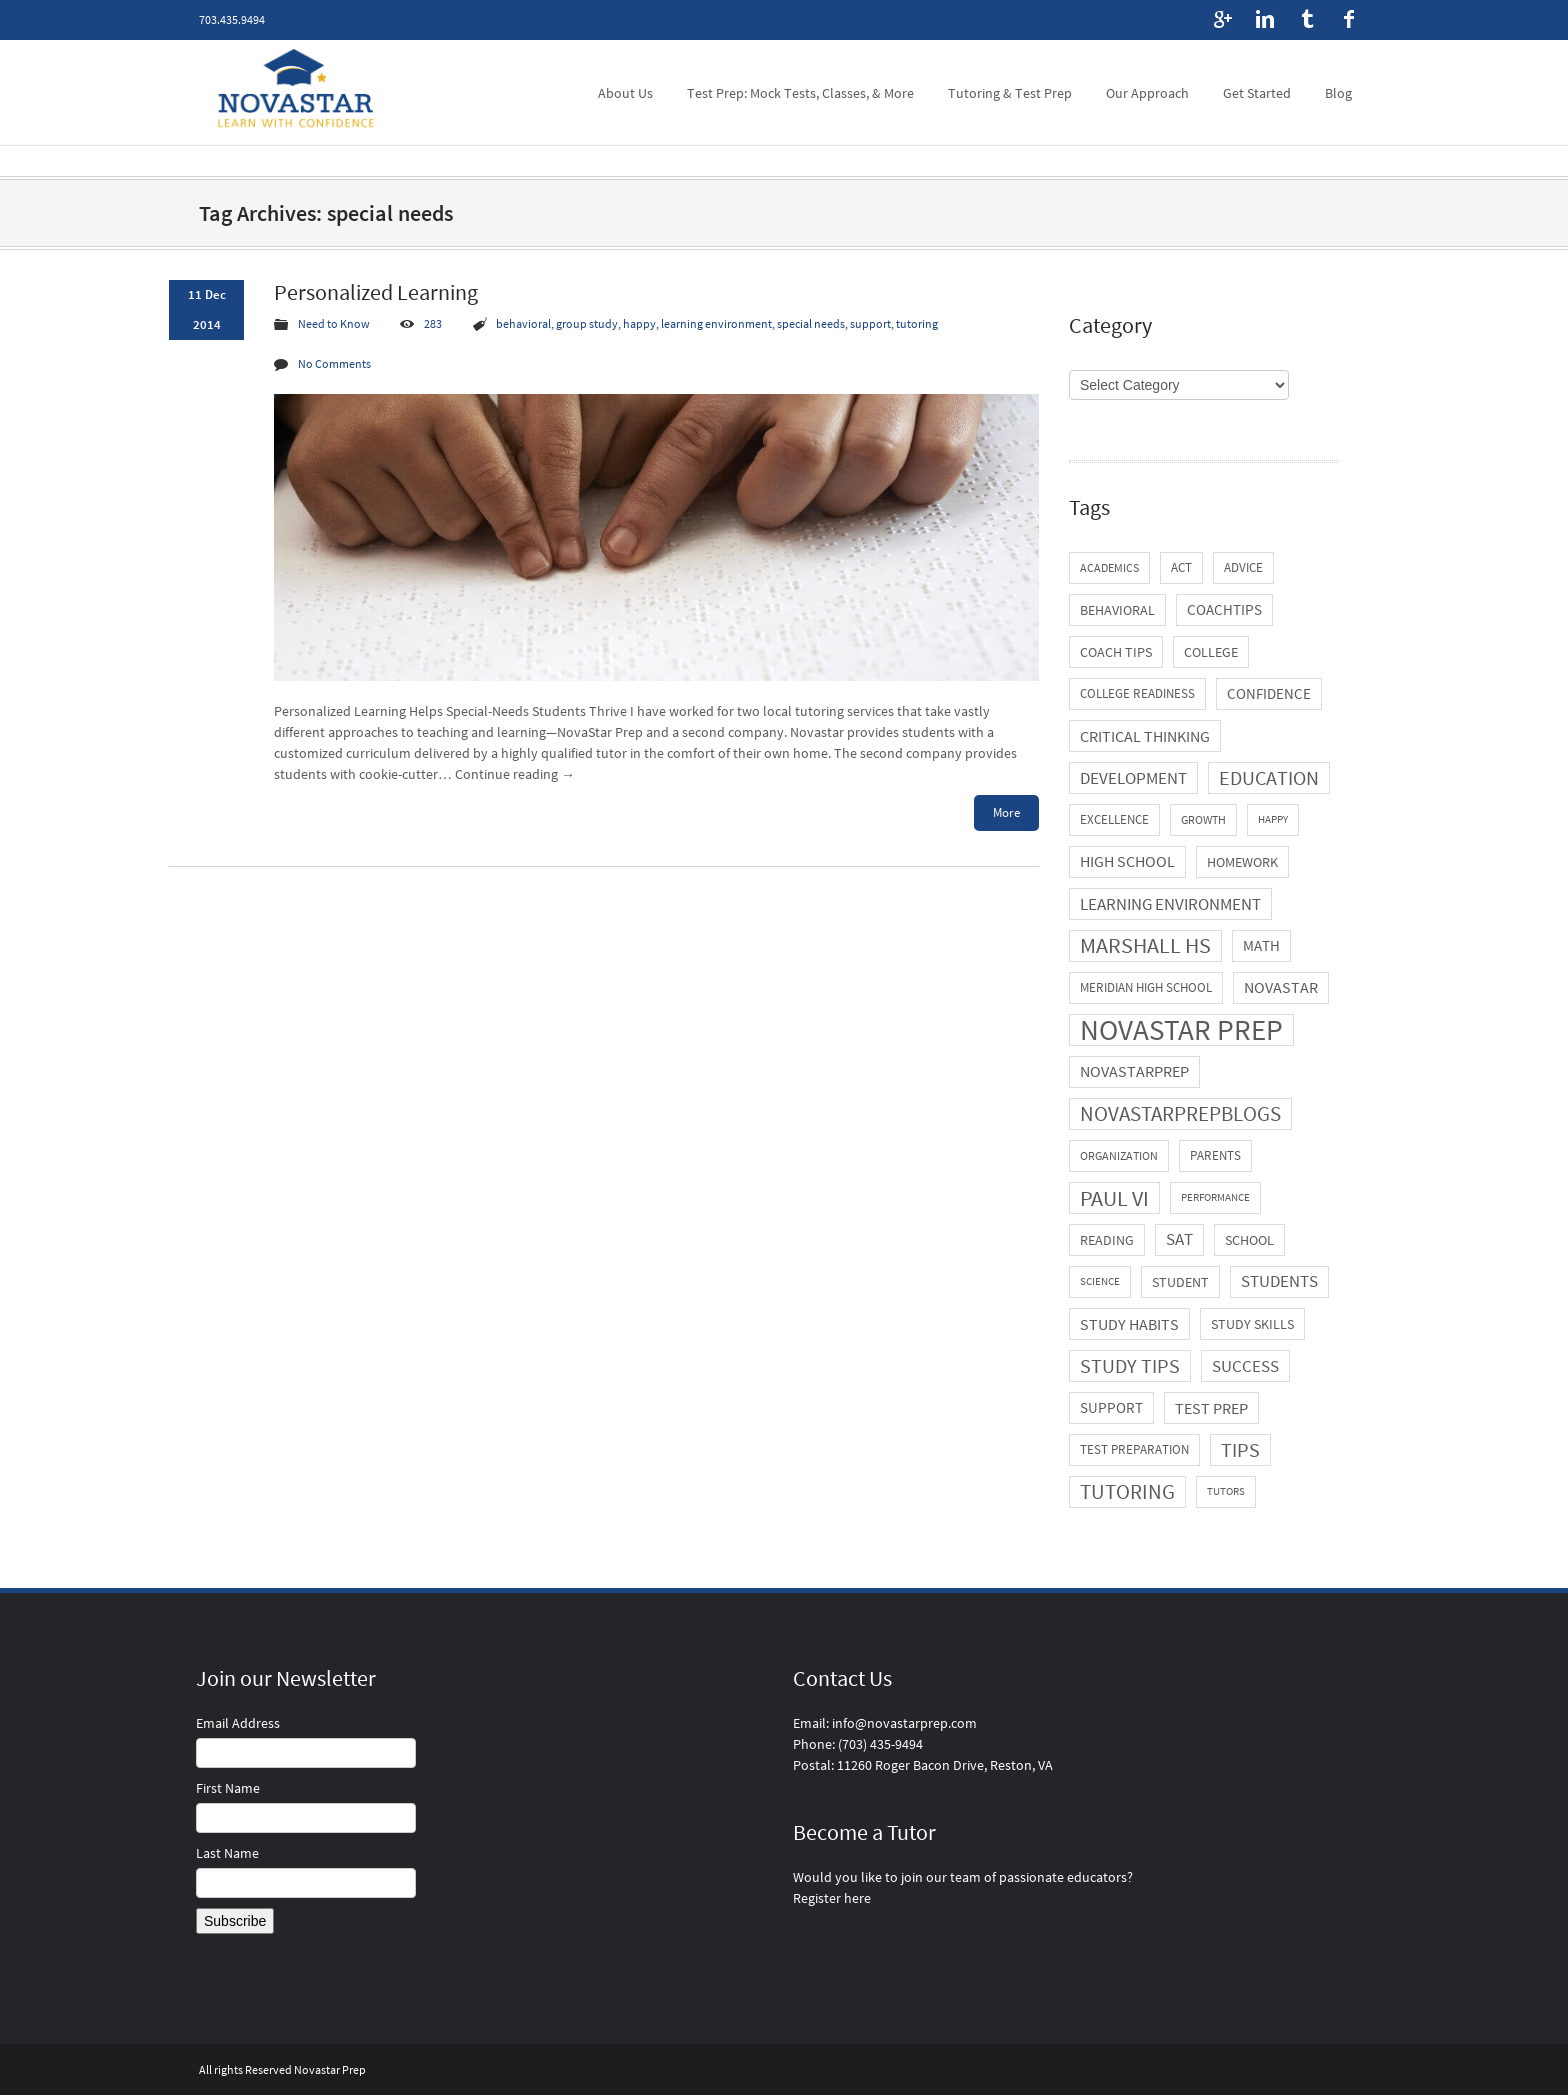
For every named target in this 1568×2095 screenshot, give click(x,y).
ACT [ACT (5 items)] (1181, 567)
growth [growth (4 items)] (1203, 819)
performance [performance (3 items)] (1215, 1197)
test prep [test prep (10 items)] (1211, 1408)
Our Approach (1147, 93)
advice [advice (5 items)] (1243, 567)
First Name (228, 1788)
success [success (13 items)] (1245, 1366)
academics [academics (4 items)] (1109, 567)
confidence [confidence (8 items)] (1269, 693)
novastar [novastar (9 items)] (1281, 987)
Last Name (227, 1853)
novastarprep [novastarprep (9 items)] (1134, 1071)
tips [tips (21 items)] (1240, 1450)
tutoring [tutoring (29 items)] (1127, 1491)
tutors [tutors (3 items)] (1226, 1491)
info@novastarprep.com (904, 1723)
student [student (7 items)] (1180, 1282)
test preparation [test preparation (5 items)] (1134, 1449)
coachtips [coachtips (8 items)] (1224, 609)
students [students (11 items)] (1279, 1281)
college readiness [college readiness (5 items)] (1137, 693)
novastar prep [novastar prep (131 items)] (1181, 1030)
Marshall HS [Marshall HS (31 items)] (1145, 945)
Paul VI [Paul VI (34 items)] (1114, 1198)
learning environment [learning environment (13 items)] (1170, 904)
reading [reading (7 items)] (1107, 1240)
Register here (832, 1898)
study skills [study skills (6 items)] (1252, 1324)
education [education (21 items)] (1269, 778)
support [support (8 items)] (1111, 1407)
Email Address (238, 1723)
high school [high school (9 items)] (1127, 861)
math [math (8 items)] (1261, 945)
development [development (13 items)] (1133, 778)
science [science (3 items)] (1100, 1281)
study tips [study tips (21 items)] (1130, 1366)
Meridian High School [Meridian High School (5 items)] (1146, 987)
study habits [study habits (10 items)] (1129, 1324)
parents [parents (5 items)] (1215, 1155)
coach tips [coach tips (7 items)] (1116, 652)
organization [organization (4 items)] (1119, 1155)
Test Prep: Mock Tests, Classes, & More (800, 93)
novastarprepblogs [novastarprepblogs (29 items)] (1180, 1113)
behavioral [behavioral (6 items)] (1117, 610)
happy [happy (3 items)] (1273, 819)
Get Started (1257, 93)
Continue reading (515, 774)
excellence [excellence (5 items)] (1114, 819)
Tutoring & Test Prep (1010, 93)
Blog (1338, 93)
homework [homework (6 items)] (1242, 862)
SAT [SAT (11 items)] (1179, 1239)
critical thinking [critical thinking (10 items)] (1145, 736)
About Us (625, 93)
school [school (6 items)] (1249, 1240)
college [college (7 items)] (1211, 652)
